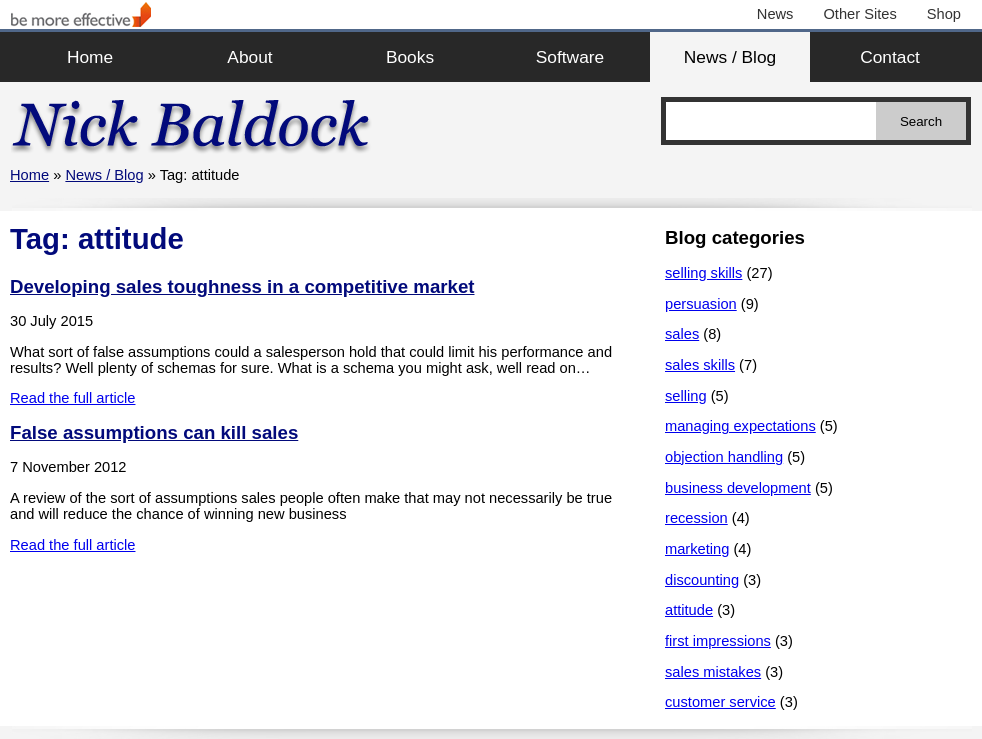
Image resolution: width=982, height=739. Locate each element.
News (775, 14)
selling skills (703, 273)
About (249, 57)
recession (696, 518)
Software (570, 57)
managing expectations (740, 426)
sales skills (700, 365)
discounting (702, 580)
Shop (944, 14)
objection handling (724, 457)
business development (738, 488)
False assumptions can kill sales (154, 432)
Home (90, 57)
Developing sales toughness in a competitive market (242, 286)
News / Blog (730, 57)
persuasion (701, 304)
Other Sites (859, 14)
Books (410, 57)
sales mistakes (713, 672)
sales (682, 334)
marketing (697, 549)
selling (686, 396)
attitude (689, 610)
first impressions (718, 641)
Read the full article (72, 398)
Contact (890, 57)
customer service (720, 702)
